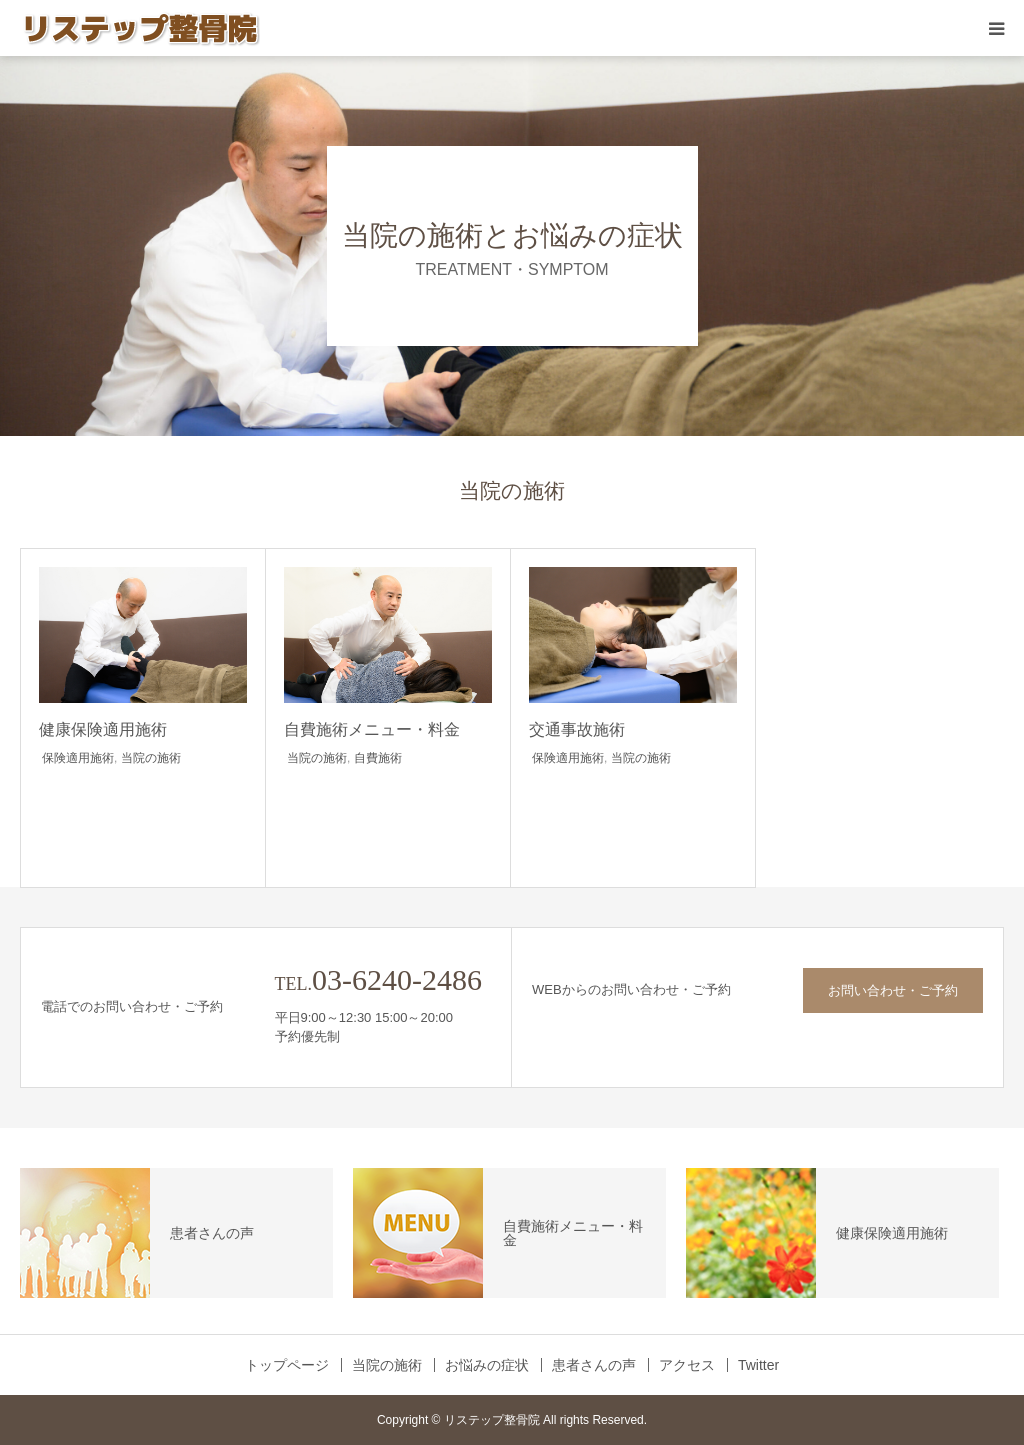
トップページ (287, 1365)
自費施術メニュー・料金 (372, 729)
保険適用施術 (78, 758)
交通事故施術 (577, 729)
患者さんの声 (594, 1365)
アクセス (687, 1365)
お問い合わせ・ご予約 (893, 990)
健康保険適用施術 (103, 729)
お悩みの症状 (487, 1365)
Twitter (758, 1365)
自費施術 (378, 758)
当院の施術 (151, 758)
